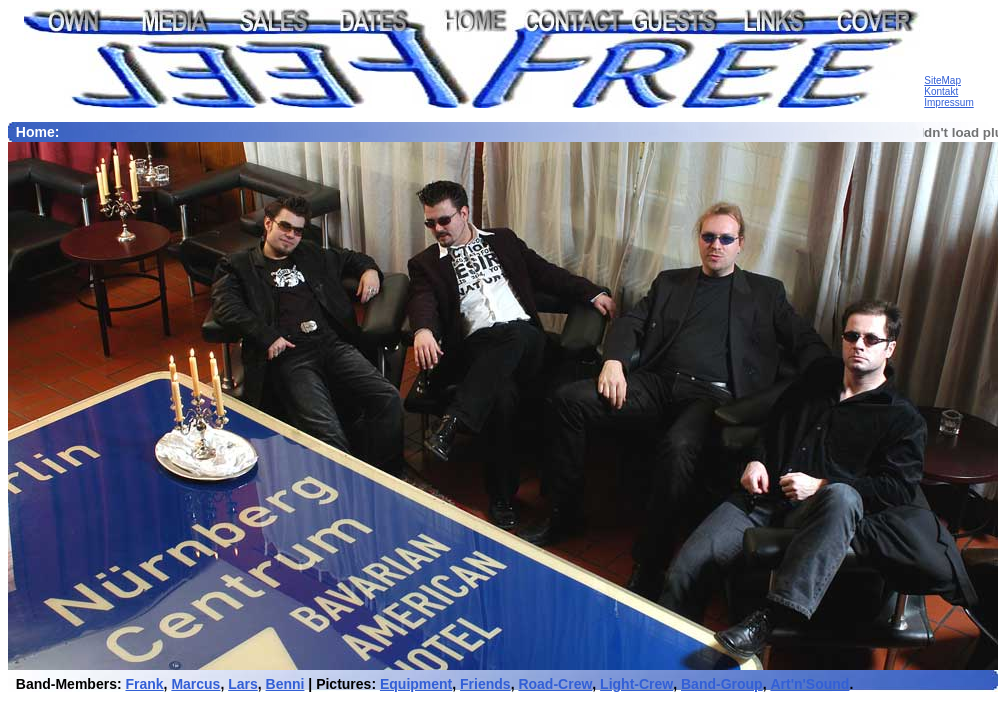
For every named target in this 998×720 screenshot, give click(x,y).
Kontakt (941, 91)
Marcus (195, 684)
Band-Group (722, 684)
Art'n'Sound (809, 684)
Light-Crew (636, 684)
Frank (144, 684)
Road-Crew (555, 684)
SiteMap (942, 80)
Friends (485, 684)
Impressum (948, 102)
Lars (243, 684)
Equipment (416, 684)
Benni (285, 684)
